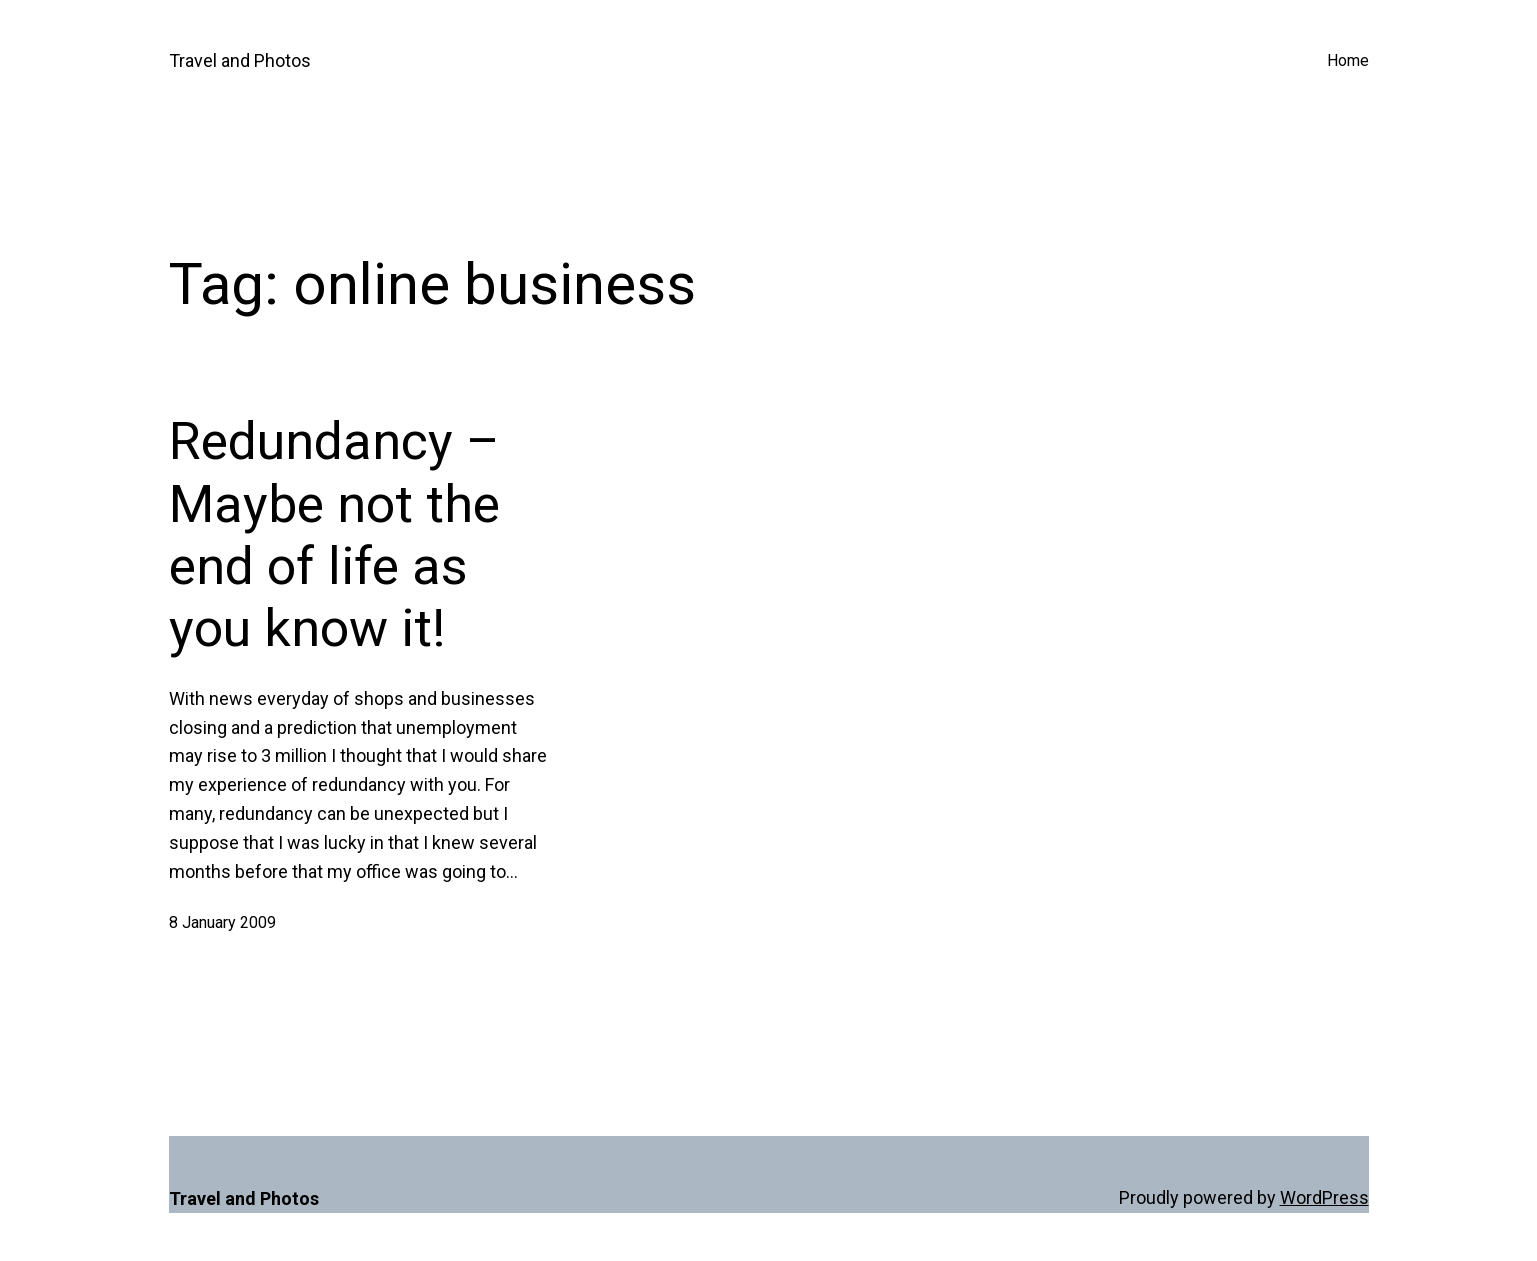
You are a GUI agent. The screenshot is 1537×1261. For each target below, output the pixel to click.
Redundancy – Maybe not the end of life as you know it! (334, 535)
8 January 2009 (222, 922)
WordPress (1324, 1197)
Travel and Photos (240, 60)
